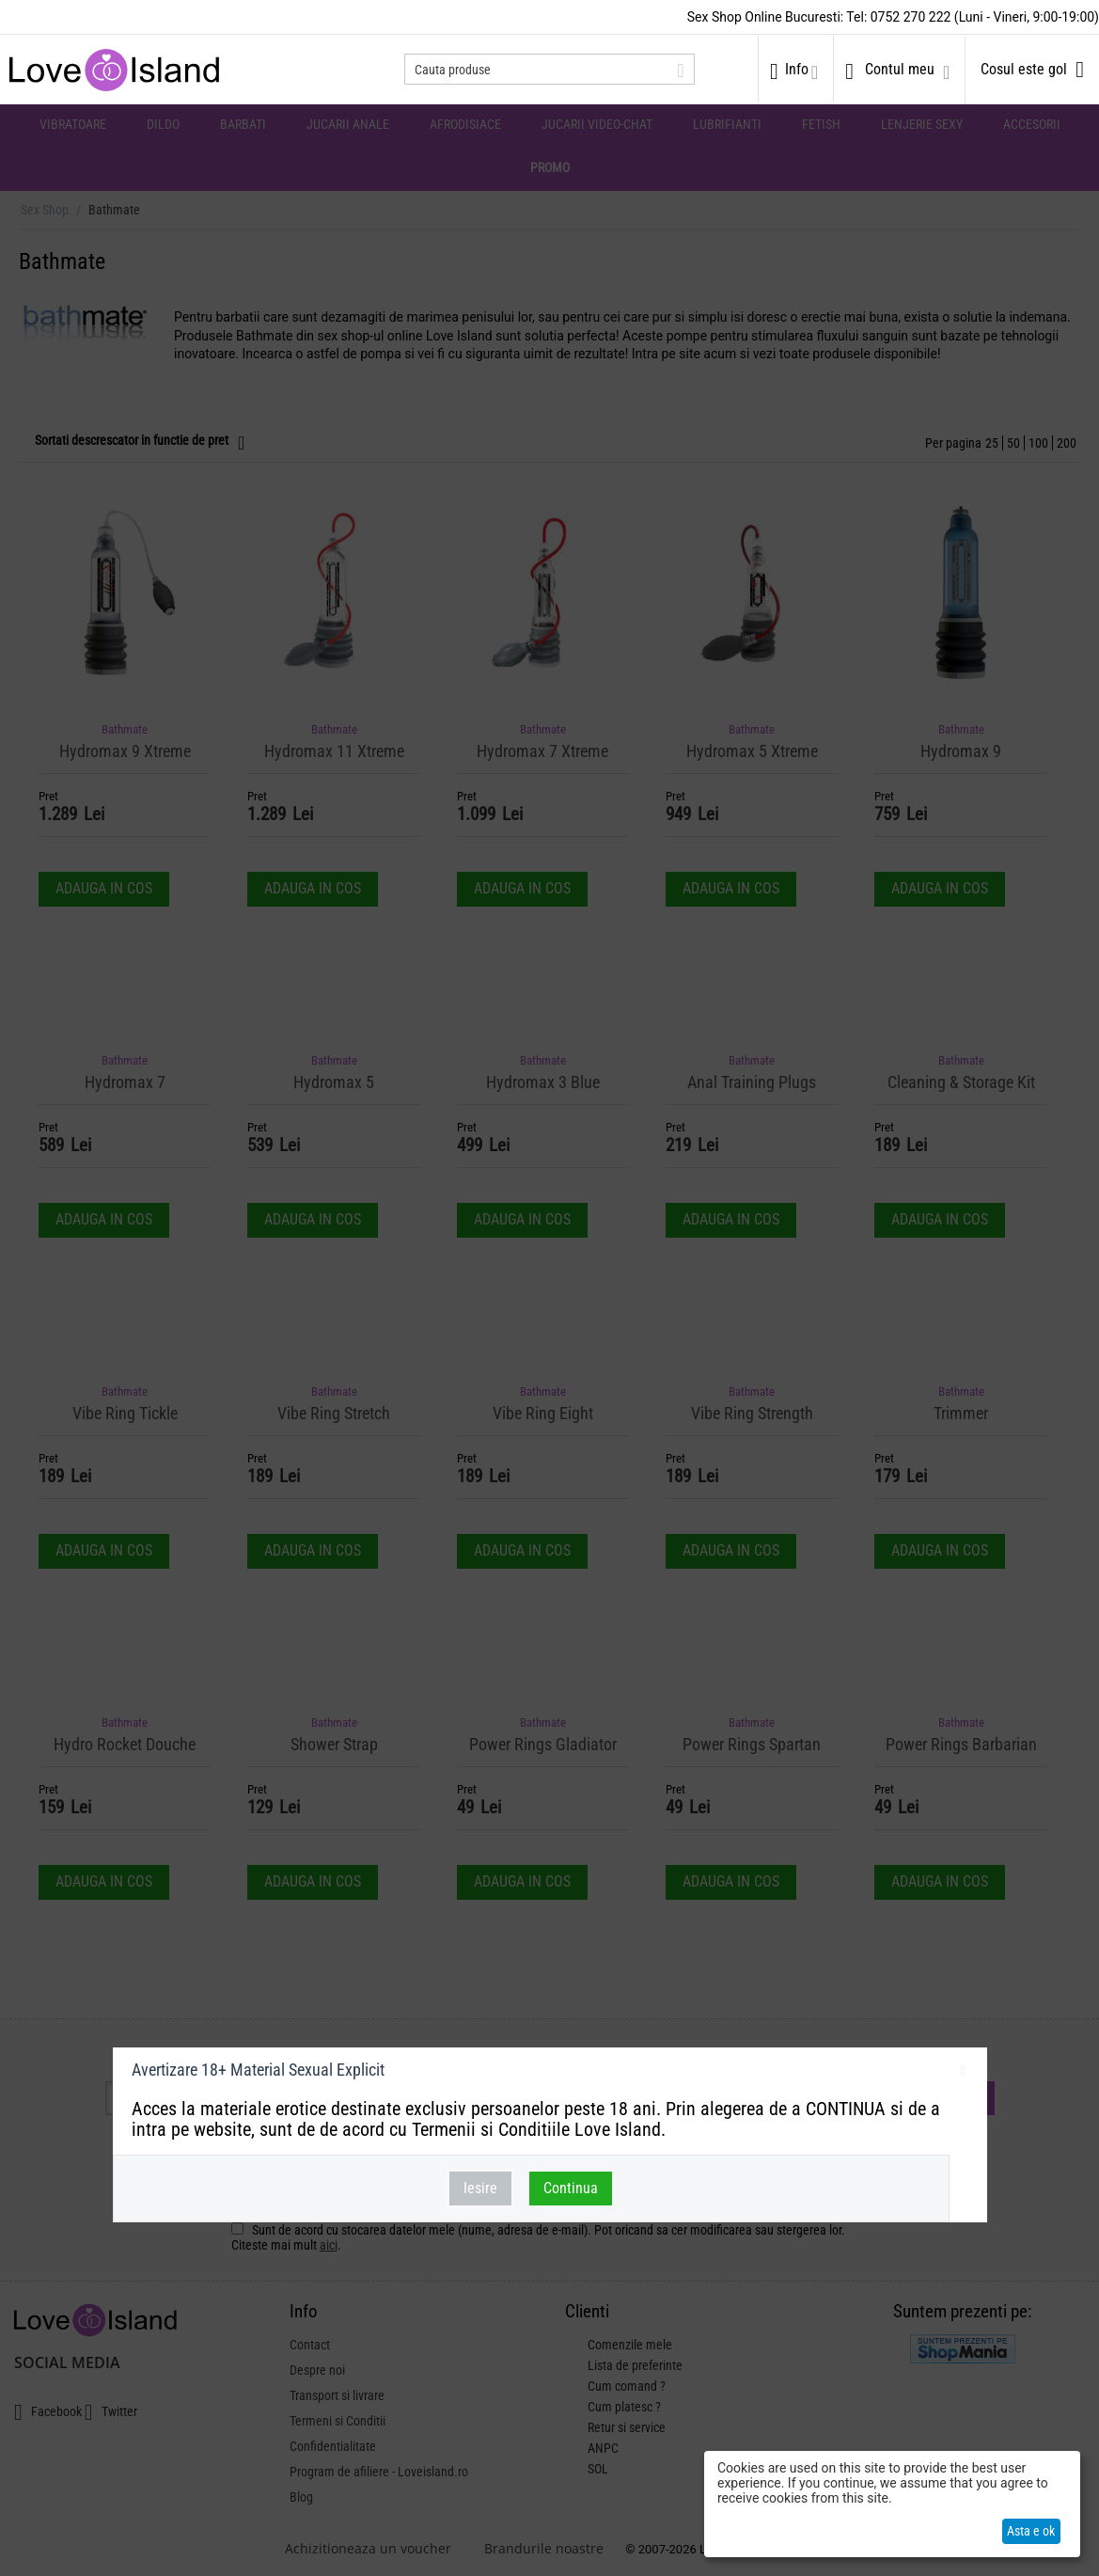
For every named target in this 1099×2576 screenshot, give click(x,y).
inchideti (963, 2072)
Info (797, 69)
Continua (570, 2188)
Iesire (480, 2188)
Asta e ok (1031, 2530)
